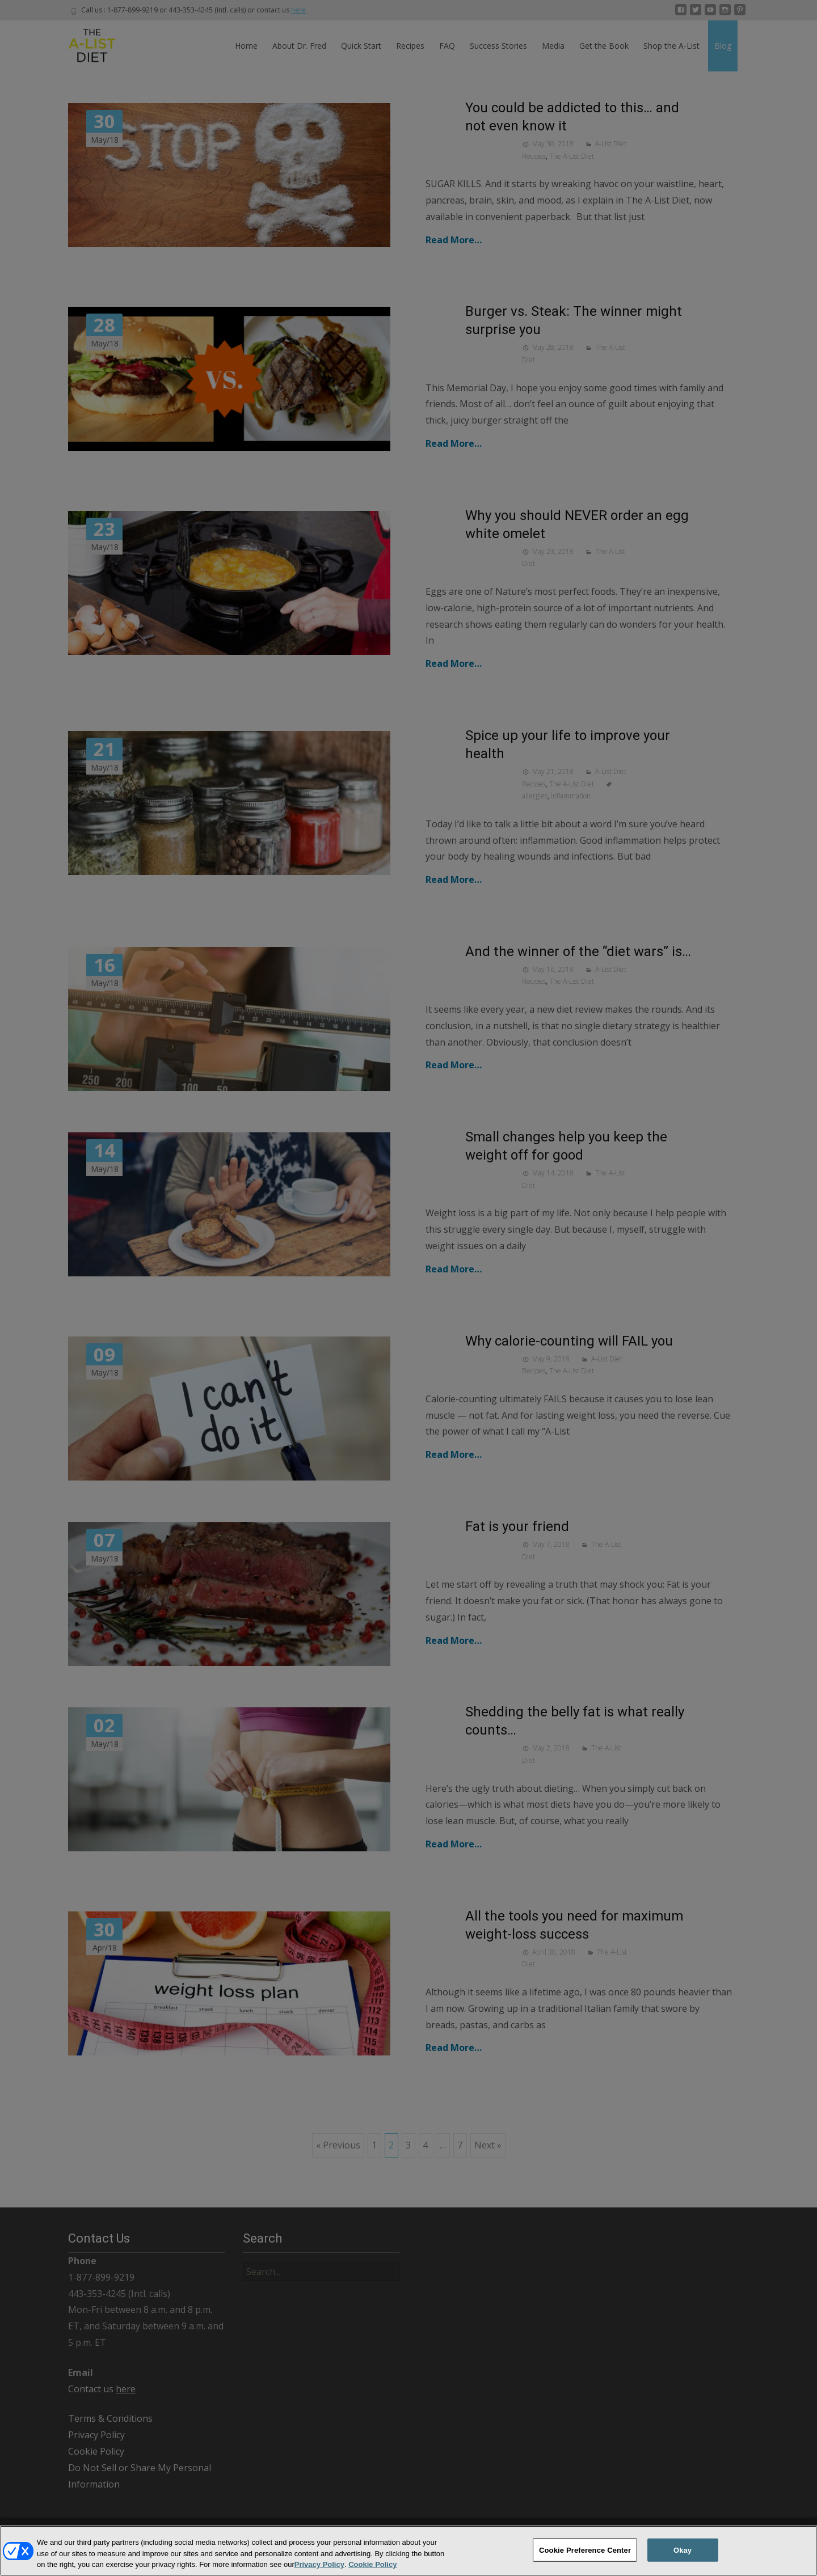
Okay (682, 2559)
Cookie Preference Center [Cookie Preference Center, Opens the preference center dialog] (585, 2559)
